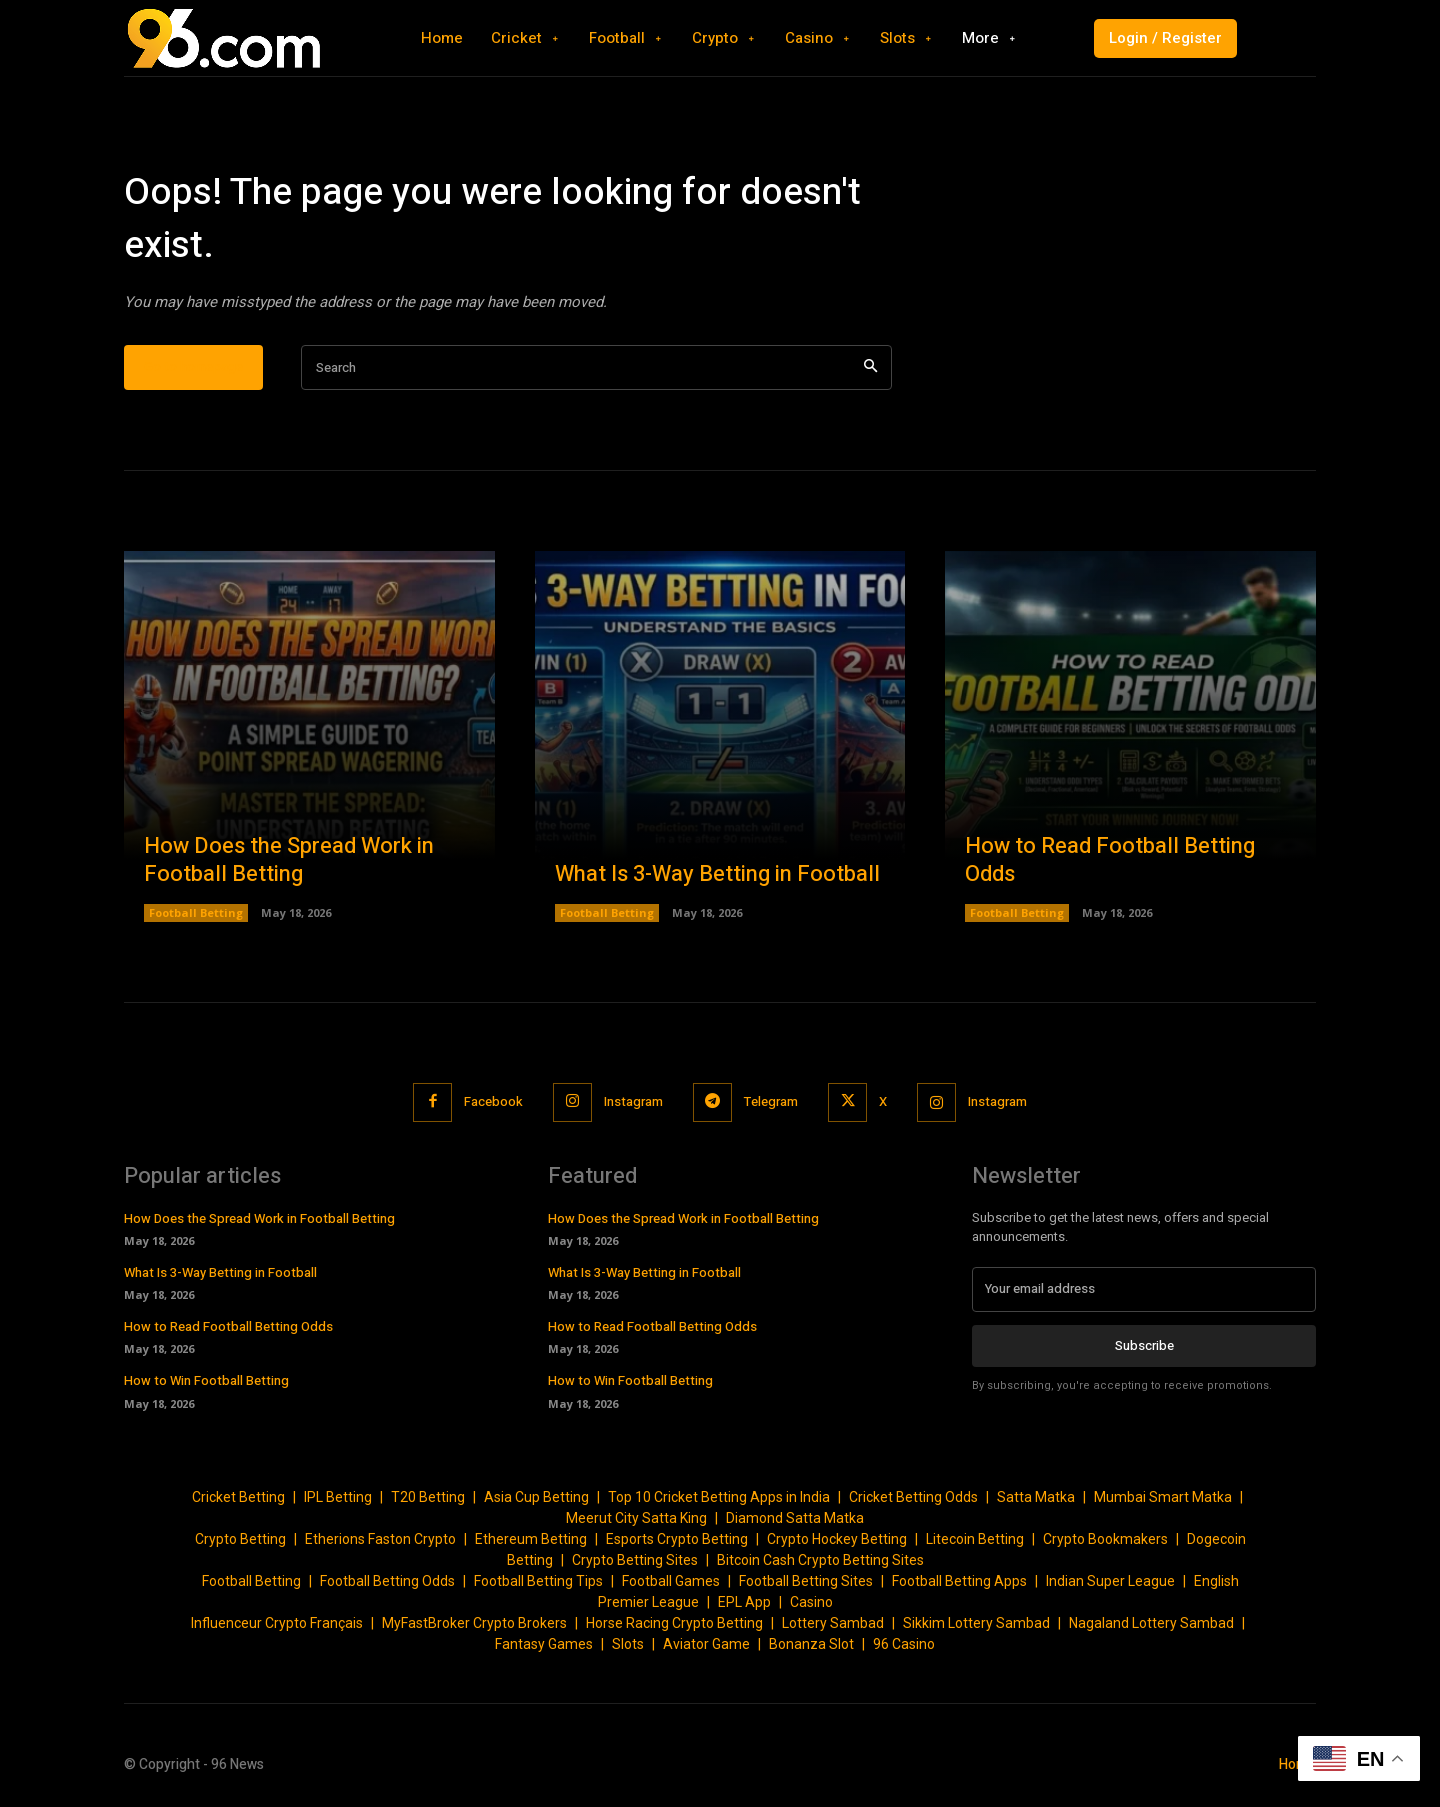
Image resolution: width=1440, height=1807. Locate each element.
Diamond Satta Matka (795, 1518)
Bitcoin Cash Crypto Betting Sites (820, 1560)
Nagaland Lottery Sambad (1151, 1623)
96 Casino (904, 1644)
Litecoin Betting (975, 1539)
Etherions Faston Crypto (380, 1539)
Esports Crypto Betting (677, 1539)
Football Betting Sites (806, 1581)
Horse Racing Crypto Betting (674, 1623)
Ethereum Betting (531, 1539)
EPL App (744, 1602)
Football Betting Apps (959, 1581)
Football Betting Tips (538, 1581)
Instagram (633, 1101)
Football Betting (196, 912)
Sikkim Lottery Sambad (976, 1623)
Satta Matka (1036, 1497)
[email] (1144, 1289)
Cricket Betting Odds (913, 1497)
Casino (811, 1602)
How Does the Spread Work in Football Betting (289, 860)
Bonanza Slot (811, 1644)
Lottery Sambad (833, 1623)
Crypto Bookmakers (1105, 1539)
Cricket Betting (238, 1497)
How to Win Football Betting (206, 1380)
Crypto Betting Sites (635, 1560)
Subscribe (1144, 1344)
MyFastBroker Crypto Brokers (474, 1623)
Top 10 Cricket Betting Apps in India (719, 1497)
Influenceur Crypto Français (277, 1623)
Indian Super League (1110, 1581)
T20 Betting (428, 1497)
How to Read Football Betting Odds (1110, 860)
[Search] (870, 367)
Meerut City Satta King (636, 1518)
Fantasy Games (544, 1644)
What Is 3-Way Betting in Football (717, 874)
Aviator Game (706, 1644)
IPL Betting (338, 1497)
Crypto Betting (240, 1539)
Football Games (671, 1581)
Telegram (771, 1101)
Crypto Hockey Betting (837, 1539)
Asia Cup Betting (536, 1497)
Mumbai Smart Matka (1163, 1497)
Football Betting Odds (387, 1581)
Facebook (493, 1101)
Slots (628, 1644)
